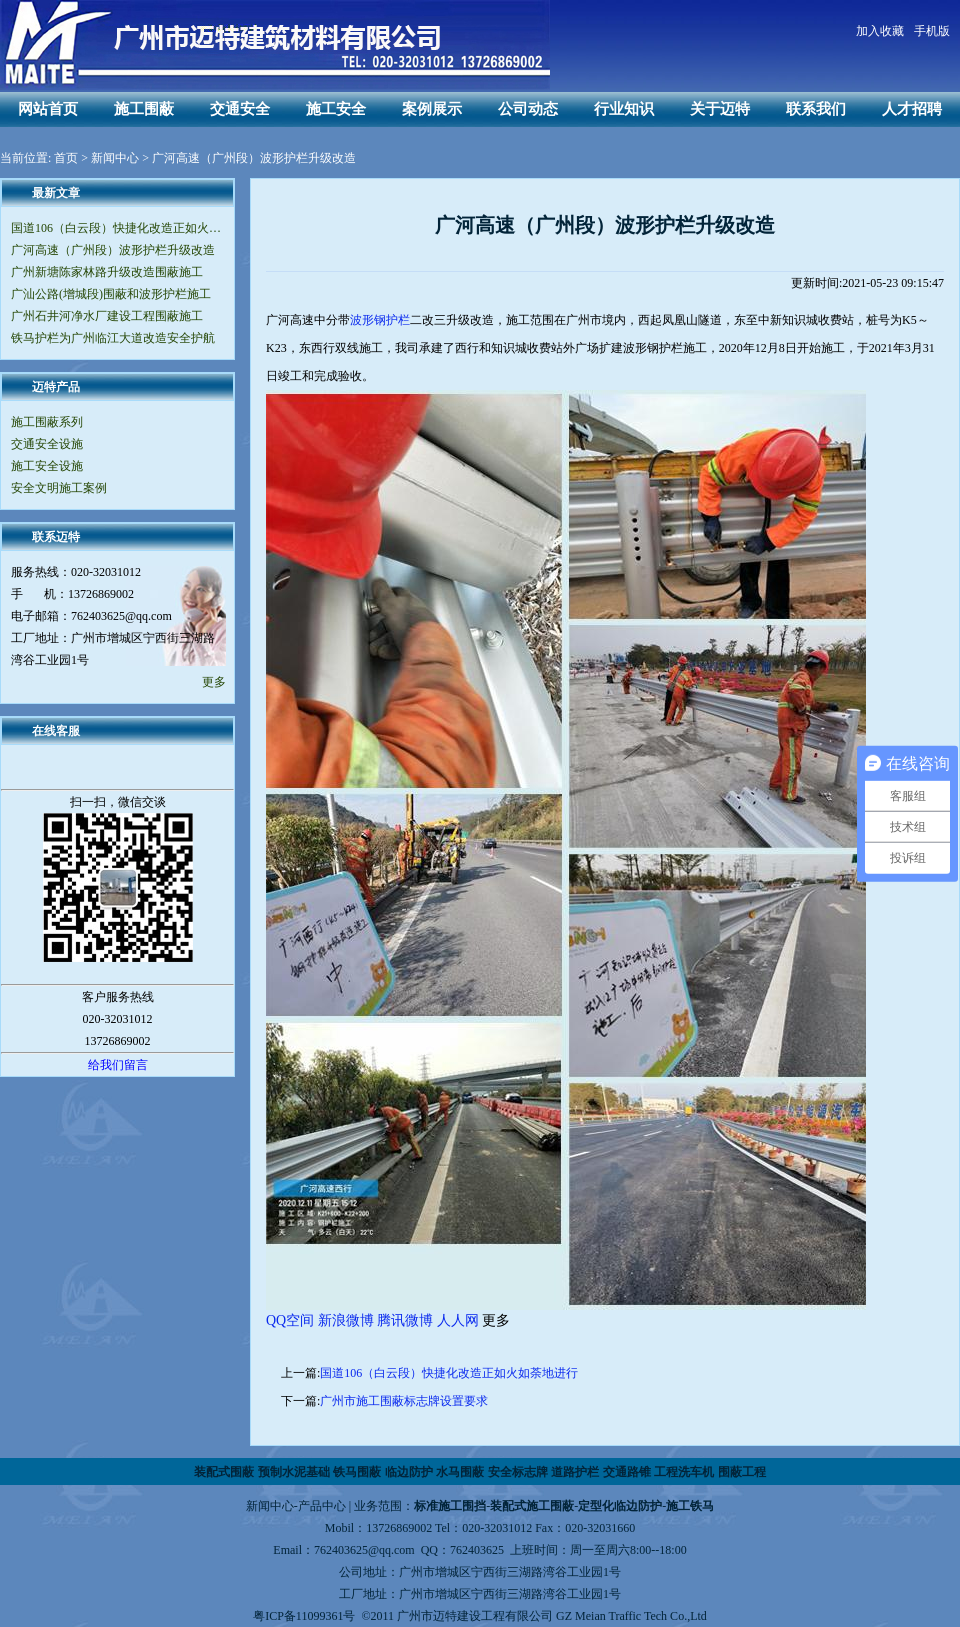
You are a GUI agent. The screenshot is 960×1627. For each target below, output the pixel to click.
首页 (66, 158)
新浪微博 (346, 1320)
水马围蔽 (460, 1472)
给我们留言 (118, 1065)
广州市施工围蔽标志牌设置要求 (404, 1401)
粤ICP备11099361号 (304, 1616)
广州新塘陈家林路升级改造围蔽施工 (107, 272)
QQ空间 (290, 1320)
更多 (214, 682)
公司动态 (528, 109)
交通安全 (240, 109)
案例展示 (432, 109)
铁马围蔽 (357, 1472)
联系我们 (816, 109)
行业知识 (624, 109)
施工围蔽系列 (47, 422)
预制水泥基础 (294, 1472)
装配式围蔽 (224, 1472)
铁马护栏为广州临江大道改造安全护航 (113, 338)
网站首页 (48, 109)
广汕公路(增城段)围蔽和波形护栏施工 (111, 294)
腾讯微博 (405, 1320)
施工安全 (336, 109)
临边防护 (409, 1472)
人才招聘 (912, 109)
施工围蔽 (144, 109)
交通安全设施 (47, 444)
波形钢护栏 (380, 320)
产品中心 (322, 1506)
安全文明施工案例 (59, 488)
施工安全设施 (47, 466)
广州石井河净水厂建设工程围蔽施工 (107, 316)
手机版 (932, 31)
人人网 (458, 1320)
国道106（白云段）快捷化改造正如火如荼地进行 (117, 228)
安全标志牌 (518, 1472)
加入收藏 (880, 31)
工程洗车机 (684, 1472)
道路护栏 (575, 1472)
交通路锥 (627, 1472)
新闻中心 (115, 158)
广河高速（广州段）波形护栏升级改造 (113, 250)
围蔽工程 (742, 1472)
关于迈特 (720, 109)
